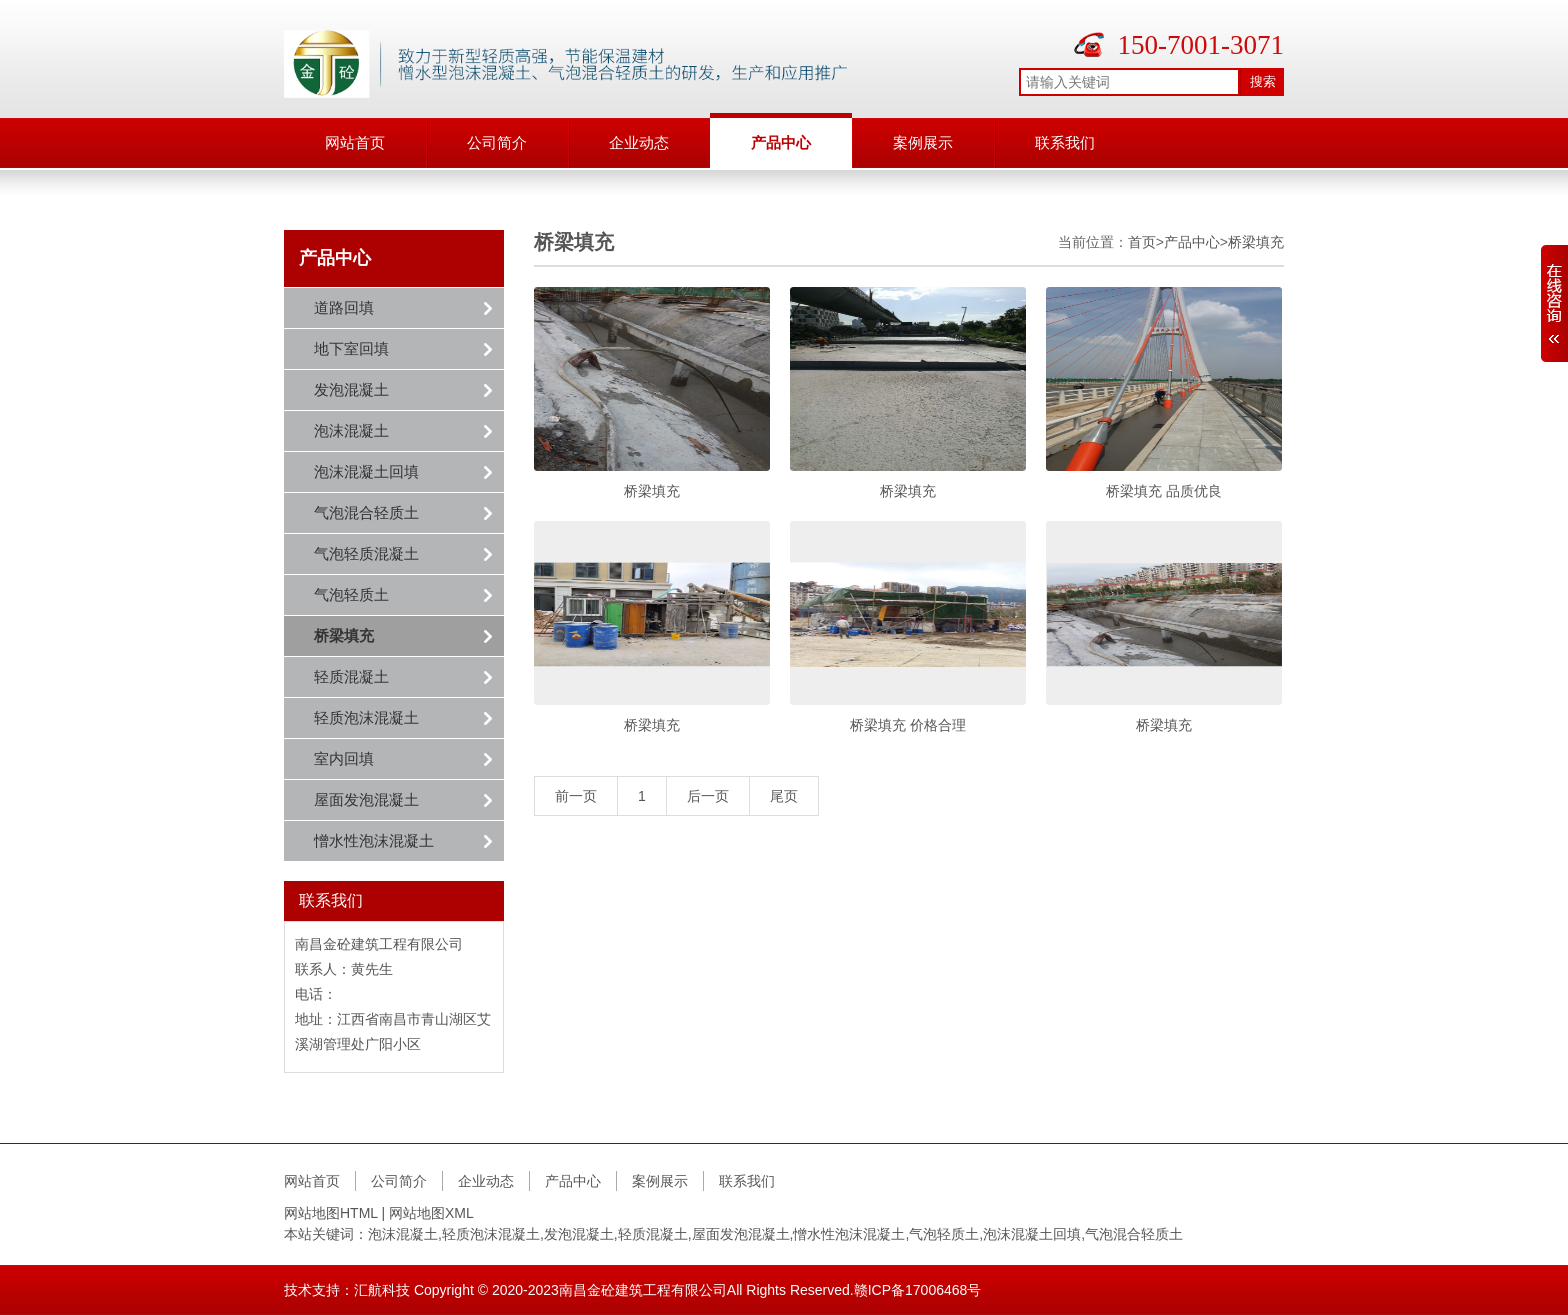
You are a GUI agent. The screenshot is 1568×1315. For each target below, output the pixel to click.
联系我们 (1065, 142)
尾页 (784, 796)
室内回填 (344, 758)
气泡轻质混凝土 (366, 553)
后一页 (708, 796)
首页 (1142, 242)
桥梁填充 (344, 635)
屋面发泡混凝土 (366, 799)
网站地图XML (431, 1213)
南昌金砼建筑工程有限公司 (643, 1290)
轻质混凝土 (351, 676)
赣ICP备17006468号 (918, 1290)
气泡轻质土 (351, 594)
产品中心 (781, 142)
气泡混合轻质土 (366, 512)
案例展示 (923, 142)
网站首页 (355, 142)
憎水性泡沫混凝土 (374, 840)
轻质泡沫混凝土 (366, 717)
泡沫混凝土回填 (366, 471)
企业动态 (639, 142)
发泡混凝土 (351, 389)
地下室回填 (351, 348)
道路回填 (344, 307)
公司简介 (497, 142)
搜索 (1263, 81)
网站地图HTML (331, 1213)
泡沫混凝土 (351, 430)
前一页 (576, 796)
